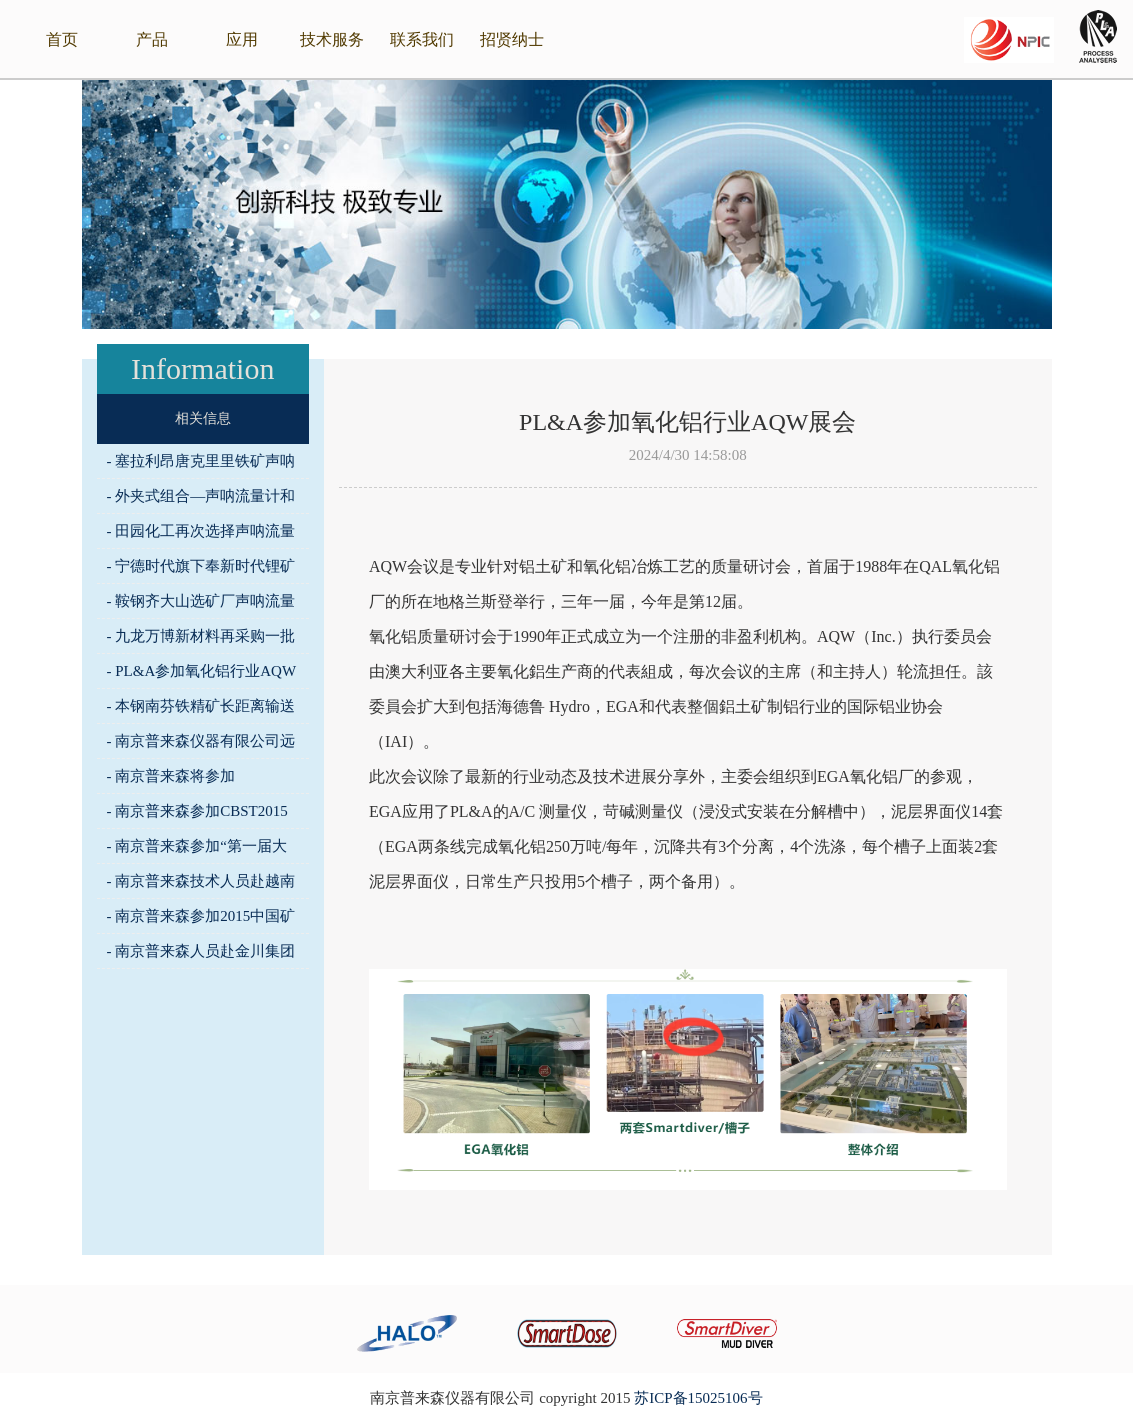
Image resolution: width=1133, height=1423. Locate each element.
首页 (62, 39)
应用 (242, 39)
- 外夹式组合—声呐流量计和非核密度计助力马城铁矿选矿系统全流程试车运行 (201, 500)
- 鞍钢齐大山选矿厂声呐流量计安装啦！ (201, 605)
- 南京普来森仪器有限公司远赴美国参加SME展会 (201, 745)
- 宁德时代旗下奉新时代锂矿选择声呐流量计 (201, 570)
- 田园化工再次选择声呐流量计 (201, 535)
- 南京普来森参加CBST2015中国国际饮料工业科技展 (197, 815)
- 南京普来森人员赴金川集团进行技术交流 (201, 955)
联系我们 (422, 39)
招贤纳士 (512, 39)
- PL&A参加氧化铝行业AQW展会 (202, 675)
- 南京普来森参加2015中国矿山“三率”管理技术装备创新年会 (201, 920)
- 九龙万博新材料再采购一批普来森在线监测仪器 (201, 640)
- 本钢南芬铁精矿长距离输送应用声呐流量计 (201, 710)
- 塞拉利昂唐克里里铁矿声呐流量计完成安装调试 (201, 465)
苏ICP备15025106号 (698, 1398)
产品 (152, 39)
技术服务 (332, 39)
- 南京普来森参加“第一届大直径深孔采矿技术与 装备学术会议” (199, 850)
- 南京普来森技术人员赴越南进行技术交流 (201, 885)
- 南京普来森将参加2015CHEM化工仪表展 (181, 780)
